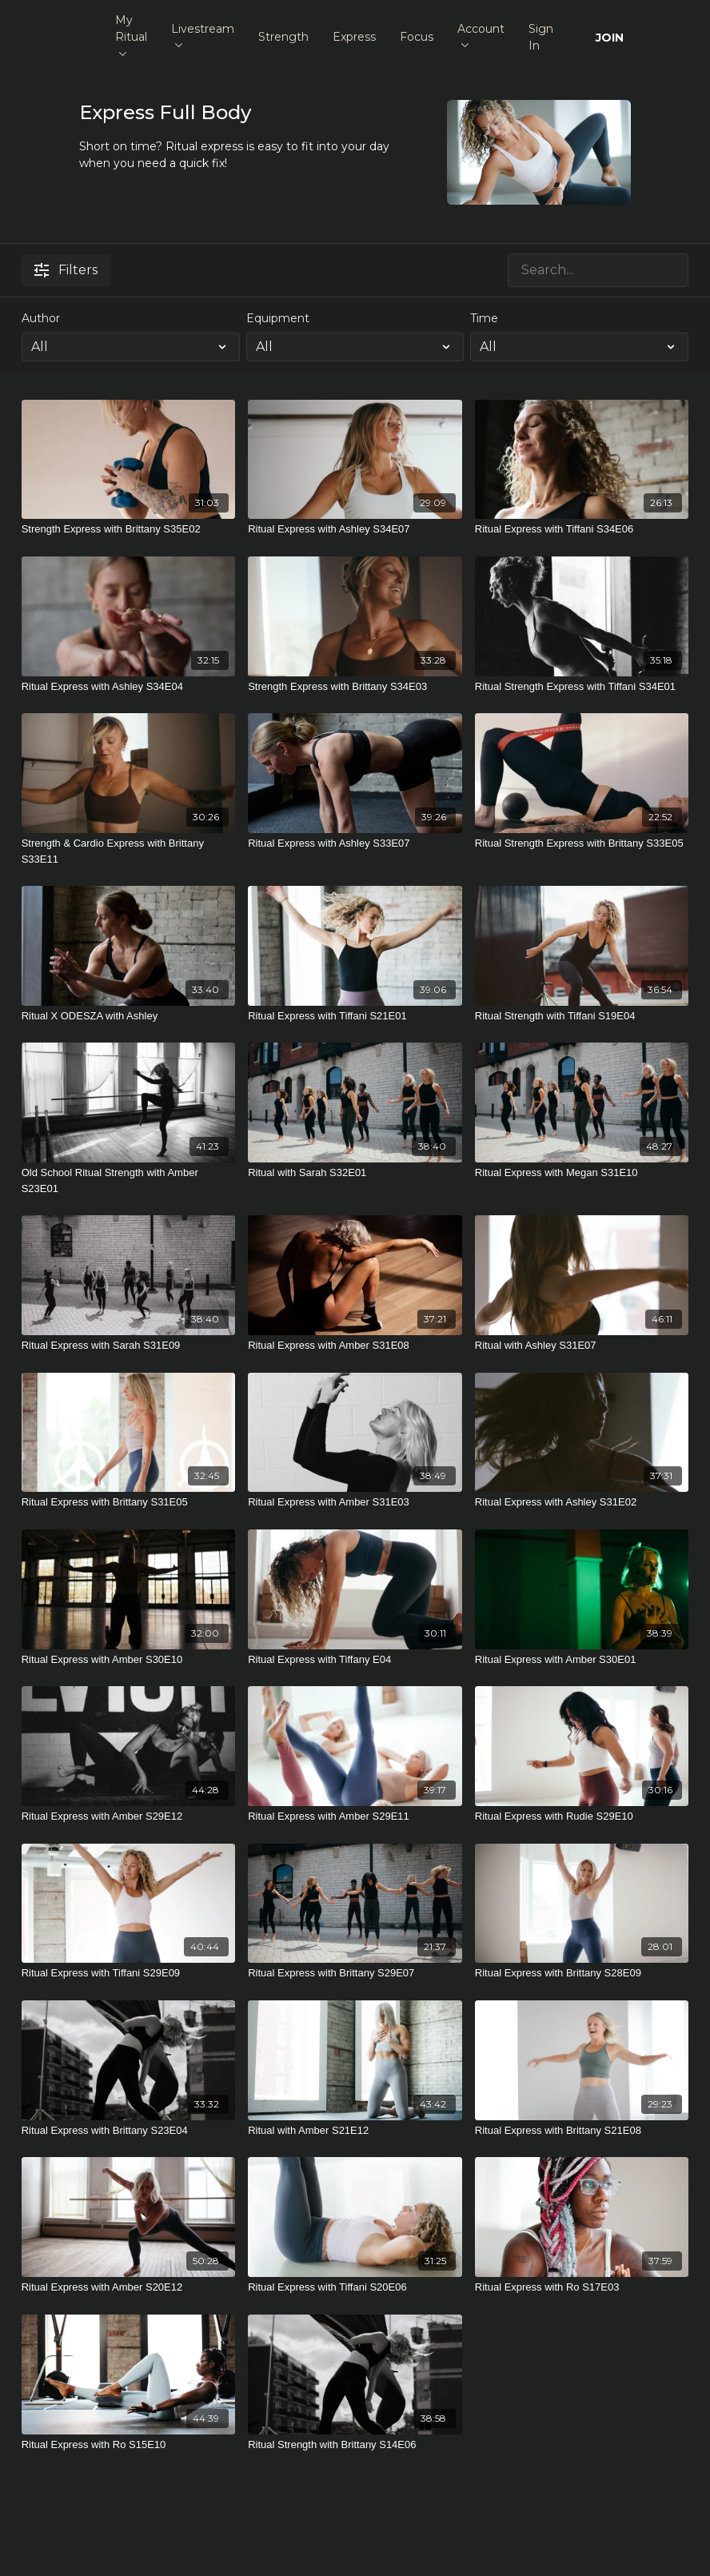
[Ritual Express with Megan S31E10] (582, 1173)
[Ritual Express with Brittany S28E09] (582, 1973)
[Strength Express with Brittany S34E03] (355, 687)
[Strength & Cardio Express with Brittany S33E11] (129, 851)
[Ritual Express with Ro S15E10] (129, 2445)
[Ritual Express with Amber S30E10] (129, 1660)
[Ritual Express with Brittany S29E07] (355, 1973)
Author (41, 318)
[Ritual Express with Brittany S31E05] (129, 1502)
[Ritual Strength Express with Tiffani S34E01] (582, 687)
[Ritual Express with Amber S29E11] (355, 1816)
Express (354, 37)
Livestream (202, 35)
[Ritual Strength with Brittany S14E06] (355, 2445)
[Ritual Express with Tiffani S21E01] (355, 1016)
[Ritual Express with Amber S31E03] (355, 1502)
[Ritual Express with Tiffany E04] (355, 1660)
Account (481, 35)
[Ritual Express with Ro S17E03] (582, 2287)
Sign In (541, 37)
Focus (416, 37)
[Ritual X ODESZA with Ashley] (129, 1016)
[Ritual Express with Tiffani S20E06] (355, 2287)
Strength (283, 37)
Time (484, 318)
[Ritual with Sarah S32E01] (355, 1173)
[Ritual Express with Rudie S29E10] (582, 1816)
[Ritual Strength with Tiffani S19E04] (582, 1016)
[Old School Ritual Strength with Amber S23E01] (129, 1180)
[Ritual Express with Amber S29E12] (129, 1816)
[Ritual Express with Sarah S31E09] (129, 1346)
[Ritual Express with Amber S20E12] (129, 2287)
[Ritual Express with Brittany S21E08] (582, 2131)
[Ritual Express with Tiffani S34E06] (582, 529)
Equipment (277, 318)
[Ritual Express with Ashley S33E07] (355, 843)
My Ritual (131, 34)
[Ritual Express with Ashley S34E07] (355, 529)
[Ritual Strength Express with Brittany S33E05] (582, 843)
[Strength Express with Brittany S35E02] (129, 529)
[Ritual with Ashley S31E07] (582, 1346)
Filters (66, 269)
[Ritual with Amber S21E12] (355, 2131)
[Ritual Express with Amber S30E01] (582, 1660)
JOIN (610, 37)
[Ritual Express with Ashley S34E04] (129, 687)
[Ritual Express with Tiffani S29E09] (129, 1973)
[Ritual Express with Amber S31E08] (355, 1346)
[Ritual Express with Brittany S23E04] (129, 2131)
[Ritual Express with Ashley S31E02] (582, 1502)
